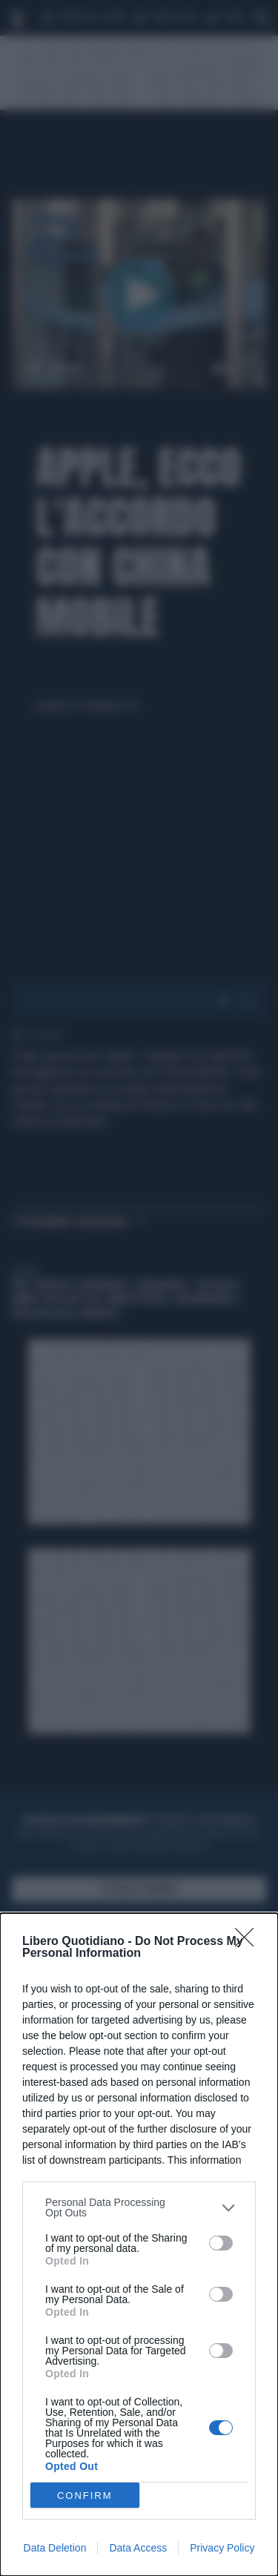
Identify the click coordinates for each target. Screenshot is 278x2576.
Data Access (138, 2548)
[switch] (221, 2243)
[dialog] (139, 2244)
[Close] (249, 1942)
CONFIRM (85, 2495)
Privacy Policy (222, 2548)
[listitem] (139, 2207)
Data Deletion (55, 2548)
